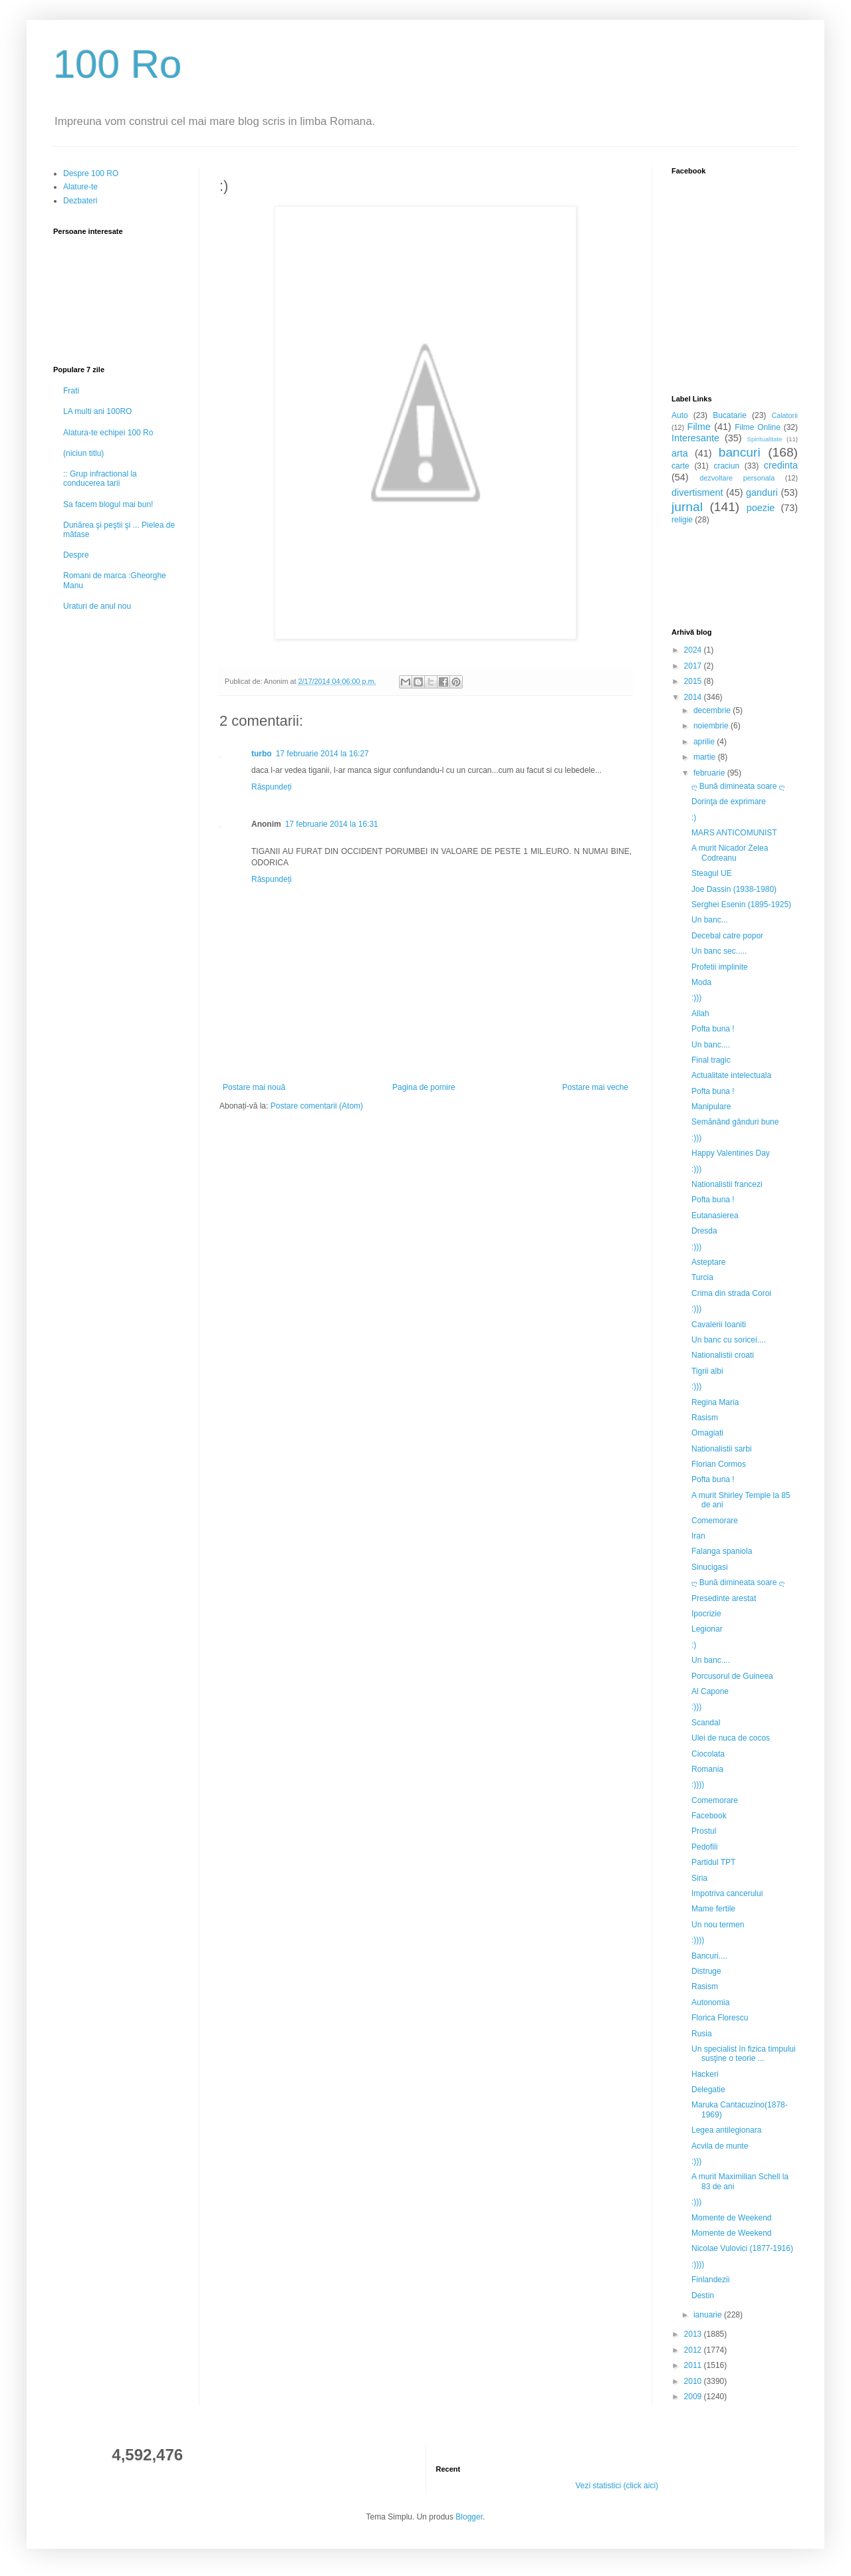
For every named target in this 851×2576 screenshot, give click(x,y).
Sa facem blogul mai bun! (108, 504)
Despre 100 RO (90, 173)
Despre (76, 555)
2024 (694, 650)
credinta (781, 465)
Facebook (709, 1815)
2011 (694, 2365)
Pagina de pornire (423, 1087)
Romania (707, 1769)
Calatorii (784, 415)
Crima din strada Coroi (731, 1293)
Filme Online (758, 427)
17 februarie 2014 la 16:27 (322, 753)
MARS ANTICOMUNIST (734, 832)
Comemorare (714, 1520)
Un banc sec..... (719, 951)
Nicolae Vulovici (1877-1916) (742, 2248)
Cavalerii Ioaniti (718, 1324)
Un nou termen (717, 1924)
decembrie (713, 710)
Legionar (707, 1629)
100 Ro (117, 64)
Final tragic (711, 1060)
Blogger (469, 2517)
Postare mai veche (595, 1087)
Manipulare (711, 1106)
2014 (694, 697)
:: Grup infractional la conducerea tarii (100, 478)
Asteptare (708, 1262)
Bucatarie (730, 415)
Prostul (703, 1831)
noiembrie (712, 725)
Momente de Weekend (731, 2217)
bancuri (740, 452)
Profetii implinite (719, 967)
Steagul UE (711, 873)
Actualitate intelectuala (731, 1075)
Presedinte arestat (723, 1598)
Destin (702, 2295)
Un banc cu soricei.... (728, 1339)
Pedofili (704, 1847)
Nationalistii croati (722, 1355)
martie (705, 757)
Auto (679, 415)
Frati (71, 390)
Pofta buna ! (713, 1028)
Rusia (701, 2033)
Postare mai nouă (254, 1087)
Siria (699, 1878)
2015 (694, 681)
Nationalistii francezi (727, 1184)
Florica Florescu (719, 2017)
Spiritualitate (765, 439)
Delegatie (708, 2089)
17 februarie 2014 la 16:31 (331, 824)
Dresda (704, 1230)
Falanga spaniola (721, 1551)
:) (693, 817)
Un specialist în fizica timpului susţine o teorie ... (743, 2053)
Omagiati (707, 1433)
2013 (694, 2334)
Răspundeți (271, 787)
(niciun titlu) (83, 453)
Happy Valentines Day (730, 1153)
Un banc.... (710, 1044)
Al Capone (710, 1691)
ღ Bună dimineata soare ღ (738, 786)
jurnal (687, 507)
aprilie (705, 741)
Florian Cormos (718, 1464)
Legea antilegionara (726, 2130)
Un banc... (709, 919)
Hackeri (705, 2074)
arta (679, 453)
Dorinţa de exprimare (728, 801)
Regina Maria (715, 1402)
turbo (261, 753)
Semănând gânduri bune (735, 1122)
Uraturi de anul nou (97, 606)
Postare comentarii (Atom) (317, 1106)
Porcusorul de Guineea (732, 1676)
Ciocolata (708, 1754)
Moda (701, 982)
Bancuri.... (709, 1956)
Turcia (702, 1277)
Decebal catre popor (727, 935)
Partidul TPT (713, 1862)
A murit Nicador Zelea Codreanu (729, 852)
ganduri (762, 492)
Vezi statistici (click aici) (616, 2485)
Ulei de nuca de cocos (730, 1738)
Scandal (705, 1722)
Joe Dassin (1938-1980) (734, 889)
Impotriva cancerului (727, 1893)
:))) (696, 997)
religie (682, 519)
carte (680, 466)
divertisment (697, 492)
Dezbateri (80, 200)
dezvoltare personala (737, 478)
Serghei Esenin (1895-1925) (741, 904)
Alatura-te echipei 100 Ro (108, 432)
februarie (710, 773)
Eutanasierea (715, 1215)
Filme (699, 426)
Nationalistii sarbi (721, 1448)
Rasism (704, 1417)
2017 (694, 666)
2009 (694, 2396)
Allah (700, 1013)
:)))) (697, 1784)
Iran (698, 1536)
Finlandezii (710, 2279)
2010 (694, 2381)
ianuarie (708, 2314)
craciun (726, 466)
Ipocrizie (706, 1613)
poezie (761, 507)
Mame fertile (713, 1908)
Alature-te (80, 186)
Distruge (706, 1971)
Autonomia (710, 2002)
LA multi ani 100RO (97, 411)
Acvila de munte (719, 2146)
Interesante (695, 438)
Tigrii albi (707, 1371)
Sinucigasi (709, 1567)
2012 (694, 2350)
